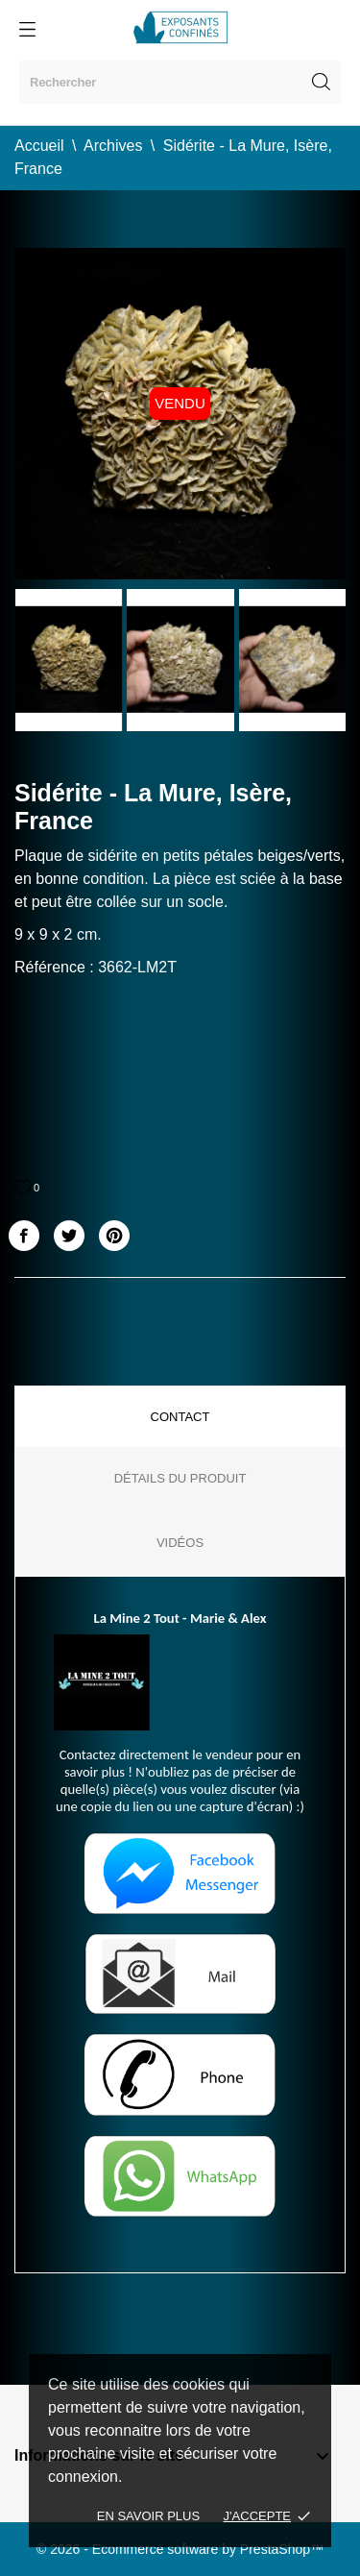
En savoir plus (148, 2516)
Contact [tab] (180, 1417)
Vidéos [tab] (180, 1542)
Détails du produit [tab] (180, 1478)
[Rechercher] (180, 82)
